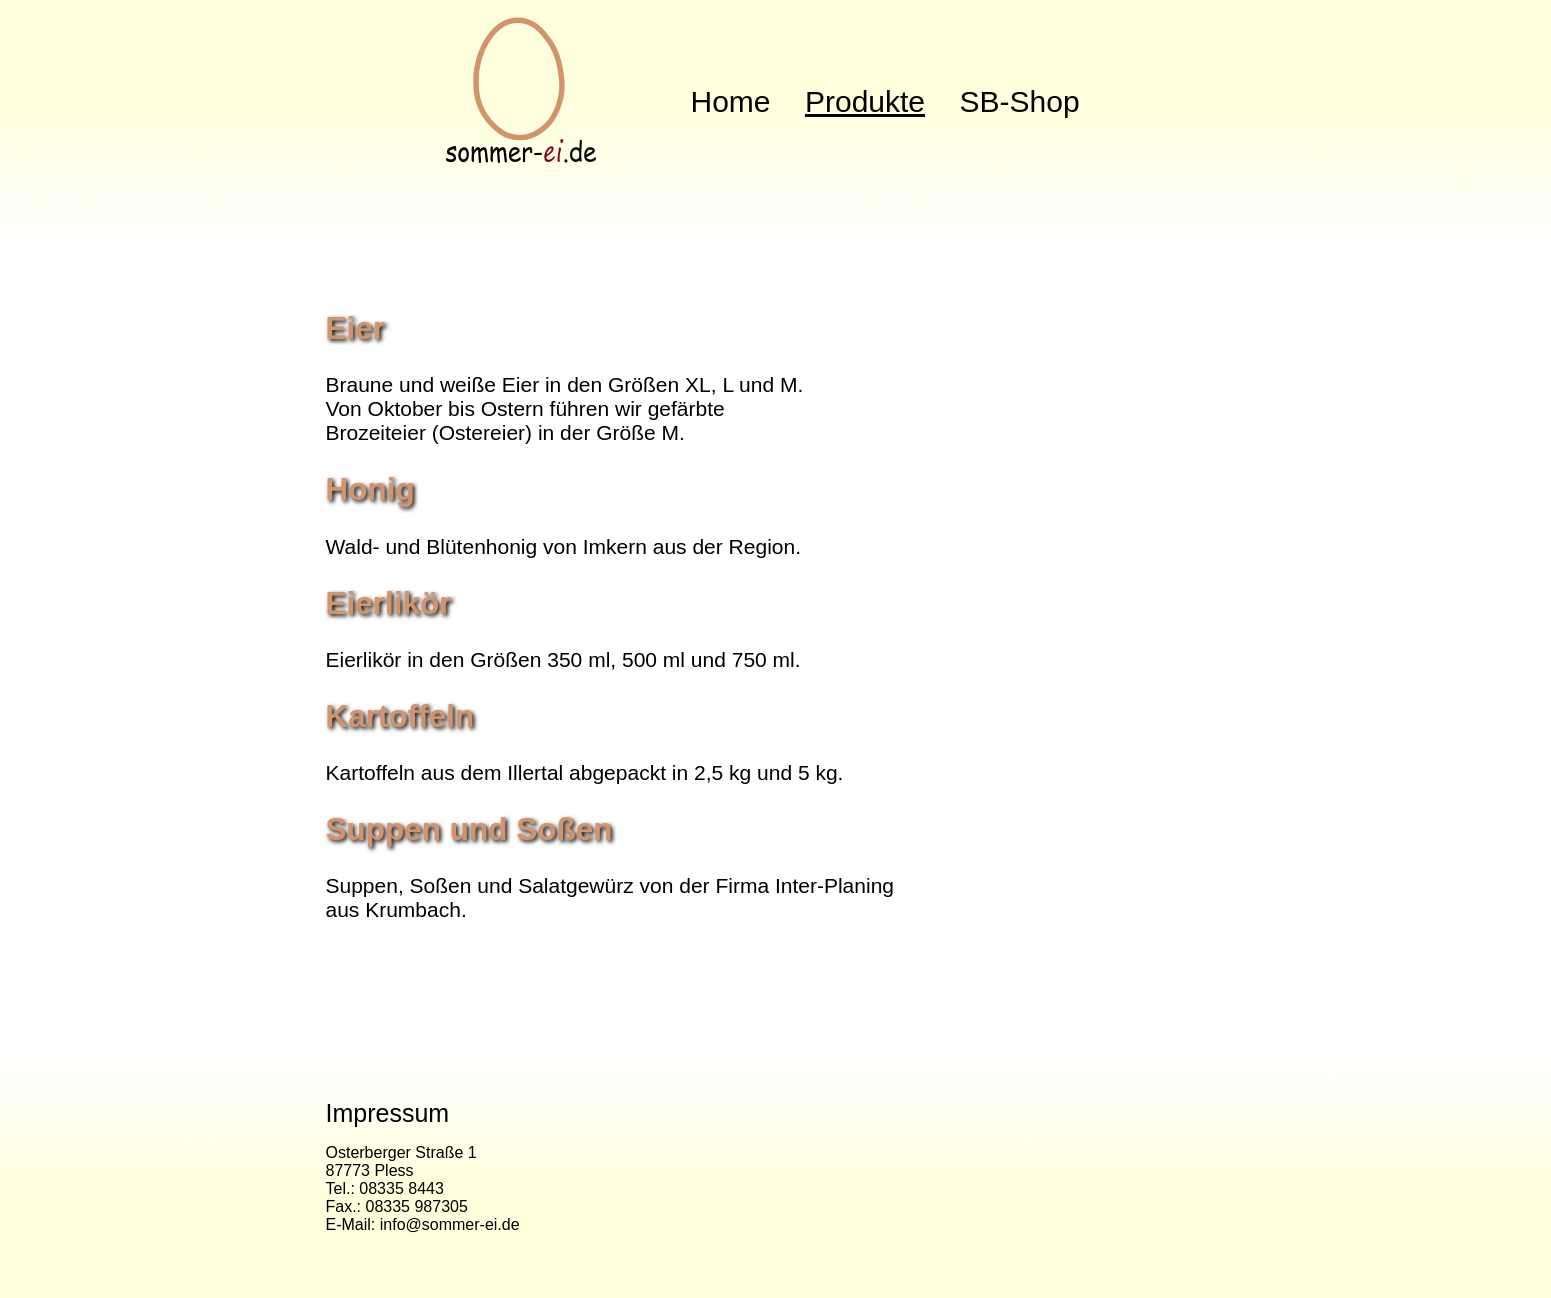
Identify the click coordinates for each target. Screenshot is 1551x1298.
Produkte (865, 101)
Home (731, 101)
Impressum (388, 1113)
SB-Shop (1020, 101)
